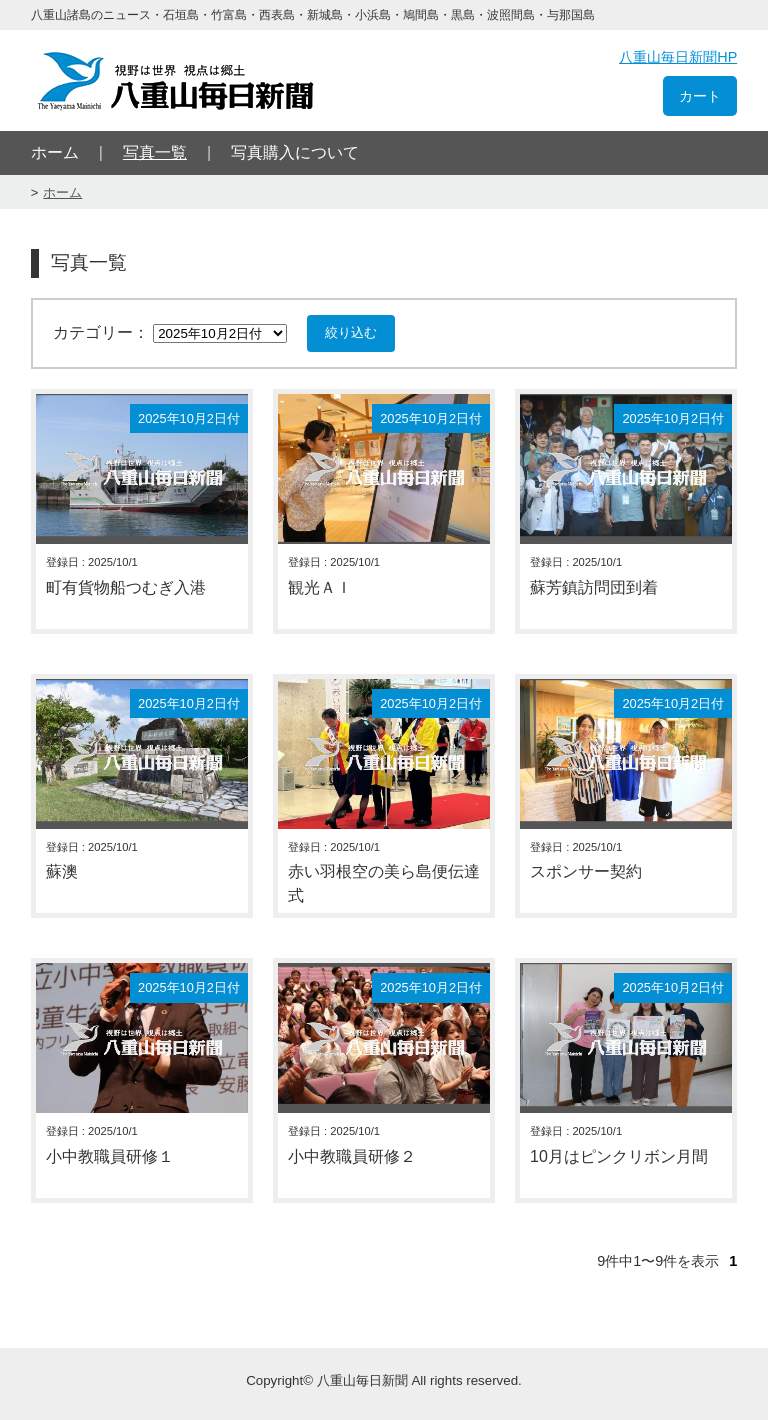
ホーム (55, 152)
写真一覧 (155, 152)
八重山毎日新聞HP (678, 57)
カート (700, 96)
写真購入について (295, 152)
